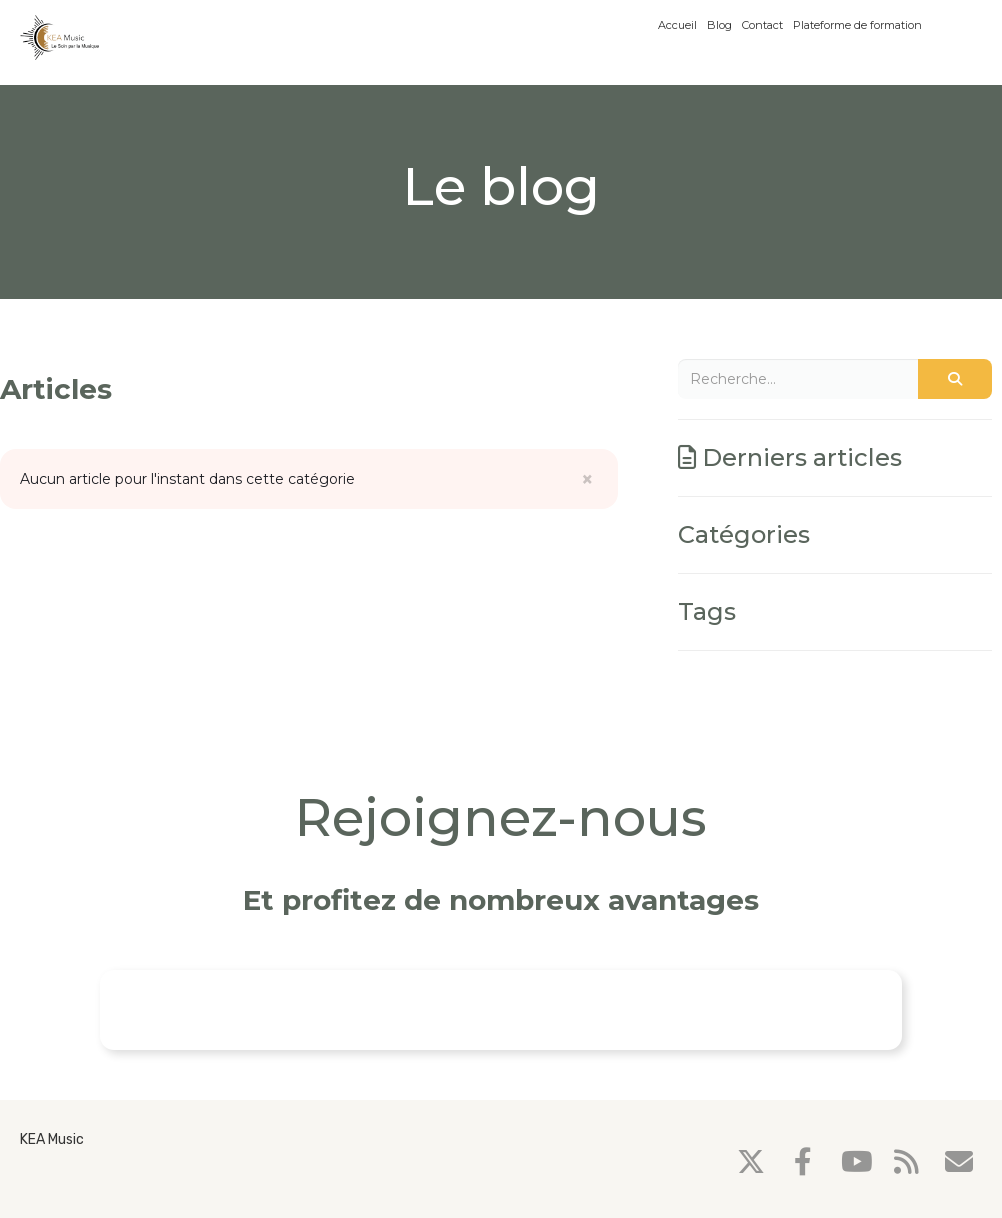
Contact (762, 25)
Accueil (677, 25)
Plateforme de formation (857, 25)
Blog (719, 25)
